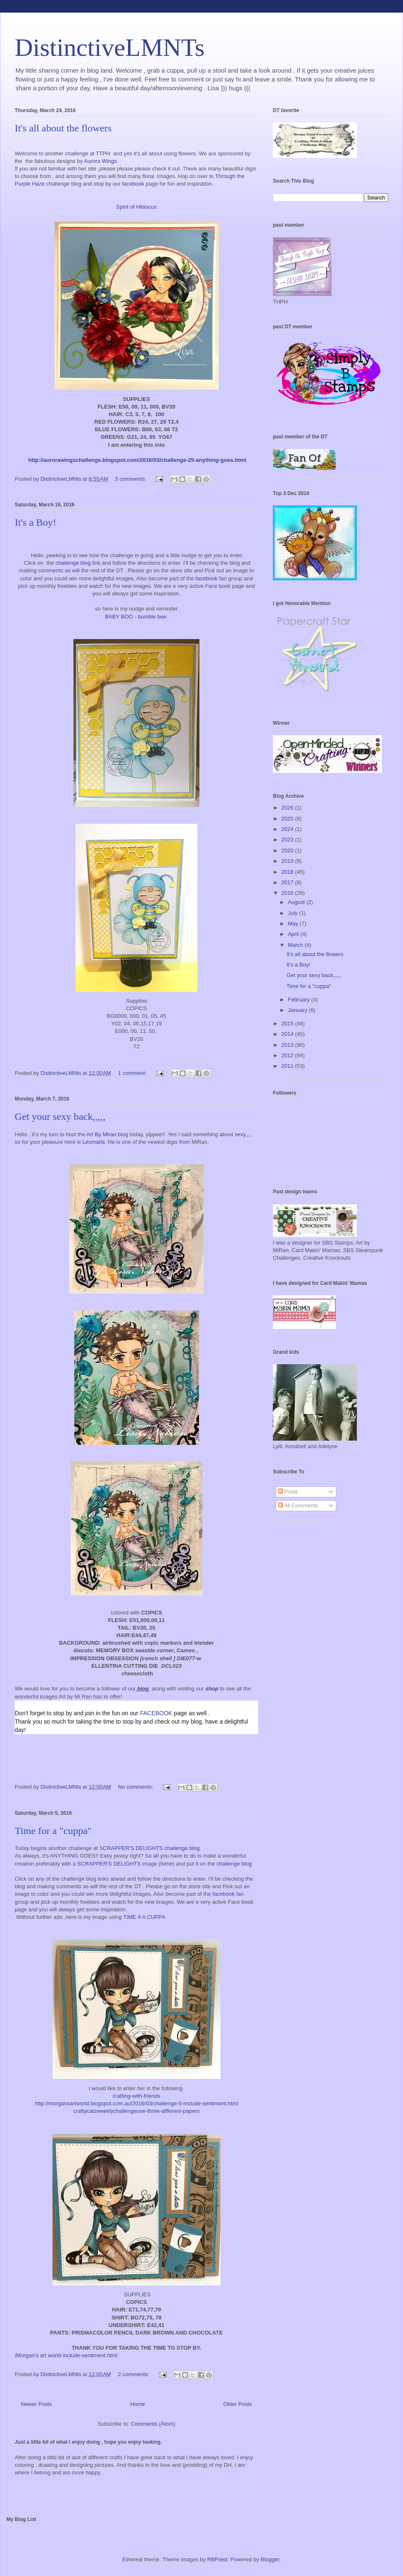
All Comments (298, 1505)
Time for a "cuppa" (53, 1830)
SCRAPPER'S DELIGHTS (109, 1864)
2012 (288, 1055)
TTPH (103, 153)
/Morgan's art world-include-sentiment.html (66, 2355)
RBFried (217, 2559)
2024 (288, 829)
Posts (288, 1491)
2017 (288, 882)
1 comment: (133, 1073)
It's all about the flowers (63, 128)
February (299, 999)
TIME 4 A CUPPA (144, 1917)
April (294, 934)
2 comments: (134, 2374)
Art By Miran (101, 1134)
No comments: (136, 1787)
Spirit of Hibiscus (136, 207)
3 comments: (131, 479)
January (298, 1010)
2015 (288, 1023)
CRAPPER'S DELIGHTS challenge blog (151, 1848)
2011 (288, 1066)
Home (138, 2404)
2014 (288, 1034)
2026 (288, 808)
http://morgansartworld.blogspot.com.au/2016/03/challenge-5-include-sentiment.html (136, 2103)
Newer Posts (36, 2404)
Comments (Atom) (153, 2424)
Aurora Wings (100, 161)
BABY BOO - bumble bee (135, 616)
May (294, 923)
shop (211, 1688)
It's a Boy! (35, 522)
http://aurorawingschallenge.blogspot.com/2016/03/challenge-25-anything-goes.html (137, 460)
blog (143, 1688)
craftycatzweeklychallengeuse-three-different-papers (136, 2111)
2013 (288, 1045)
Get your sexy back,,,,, (60, 1116)
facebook (134, 184)
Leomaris (93, 1142)
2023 (288, 839)
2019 (288, 861)
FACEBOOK (156, 1713)
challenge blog (73, 563)
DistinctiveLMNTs (109, 47)
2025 (288, 818)
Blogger (270, 2559)
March (296, 945)
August (297, 902)
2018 (288, 872)
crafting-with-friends (136, 2096)
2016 (288, 893)
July (293, 913)
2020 (288, 850)
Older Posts (237, 2404)
